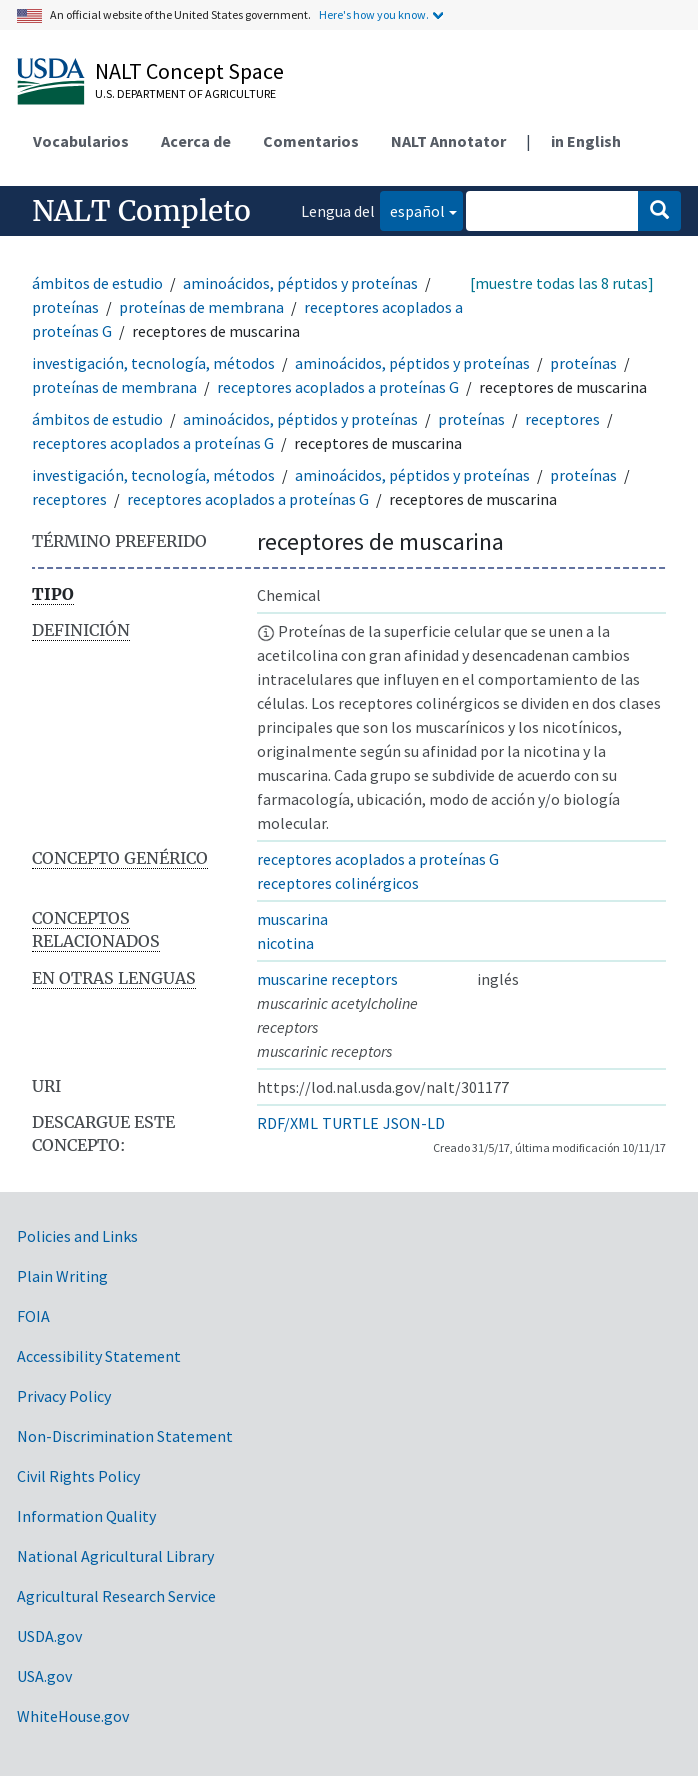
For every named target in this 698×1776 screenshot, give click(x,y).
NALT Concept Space (189, 71)
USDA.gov (49, 1636)
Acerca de (196, 141)
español (412, 209)
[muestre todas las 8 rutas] (562, 283)
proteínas (65, 307)
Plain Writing (62, 1276)
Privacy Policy (64, 1396)
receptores (562, 419)
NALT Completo (141, 211)
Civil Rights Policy (78, 1476)
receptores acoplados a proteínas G (338, 387)
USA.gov (44, 1676)
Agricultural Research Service (116, 1596)
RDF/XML (287, 1123)
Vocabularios (81, 141)
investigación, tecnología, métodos (153, 363)
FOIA (33, 1316)
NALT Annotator (448, 141)
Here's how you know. (374, 14)
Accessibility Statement (99, 1356)
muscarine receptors (327, 979)
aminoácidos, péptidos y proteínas (300, 283)
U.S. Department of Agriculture (185, 93)
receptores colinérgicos (338, 883)
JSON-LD (414, 1123)
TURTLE (350, 1123)
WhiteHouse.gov (73, 1716)
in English (586, 141)
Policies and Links (77, 1236)
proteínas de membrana (201, 307)
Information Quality (86, 1516)
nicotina (285, 943)
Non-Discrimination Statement (125, 1436)
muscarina (292, 919)
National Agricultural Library (115, 1556)
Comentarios (311, 141)
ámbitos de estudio (97, 283)
